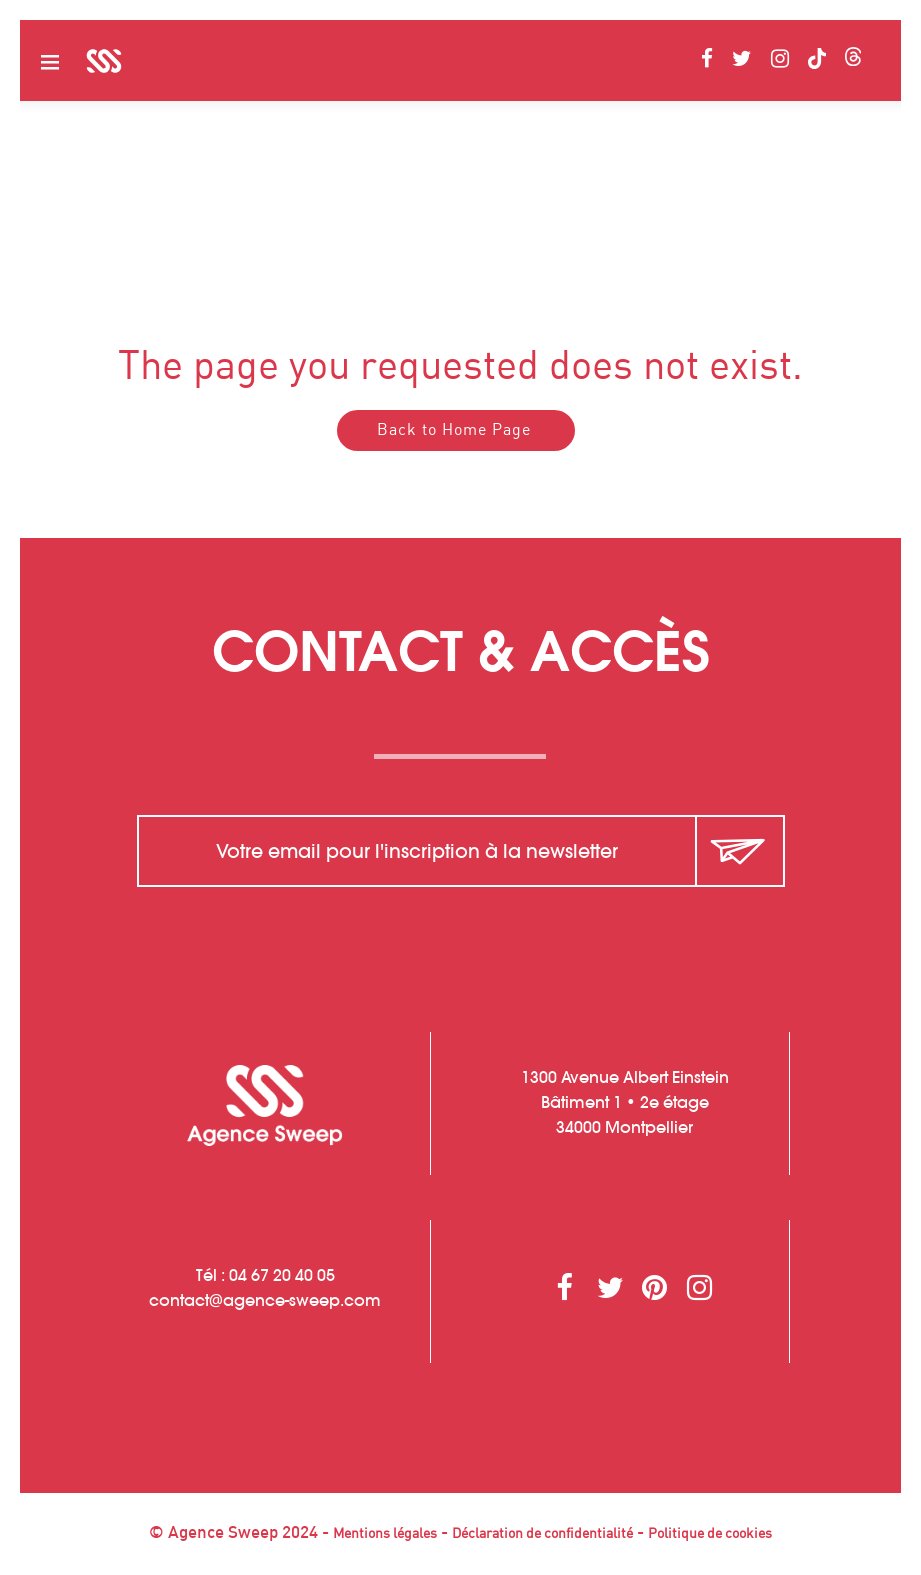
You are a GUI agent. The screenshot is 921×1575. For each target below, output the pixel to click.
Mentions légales (385, 1534)
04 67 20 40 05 (282, 1275)
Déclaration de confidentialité (542, 1534)
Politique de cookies (710, 1534)
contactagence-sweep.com (265, 1300)
